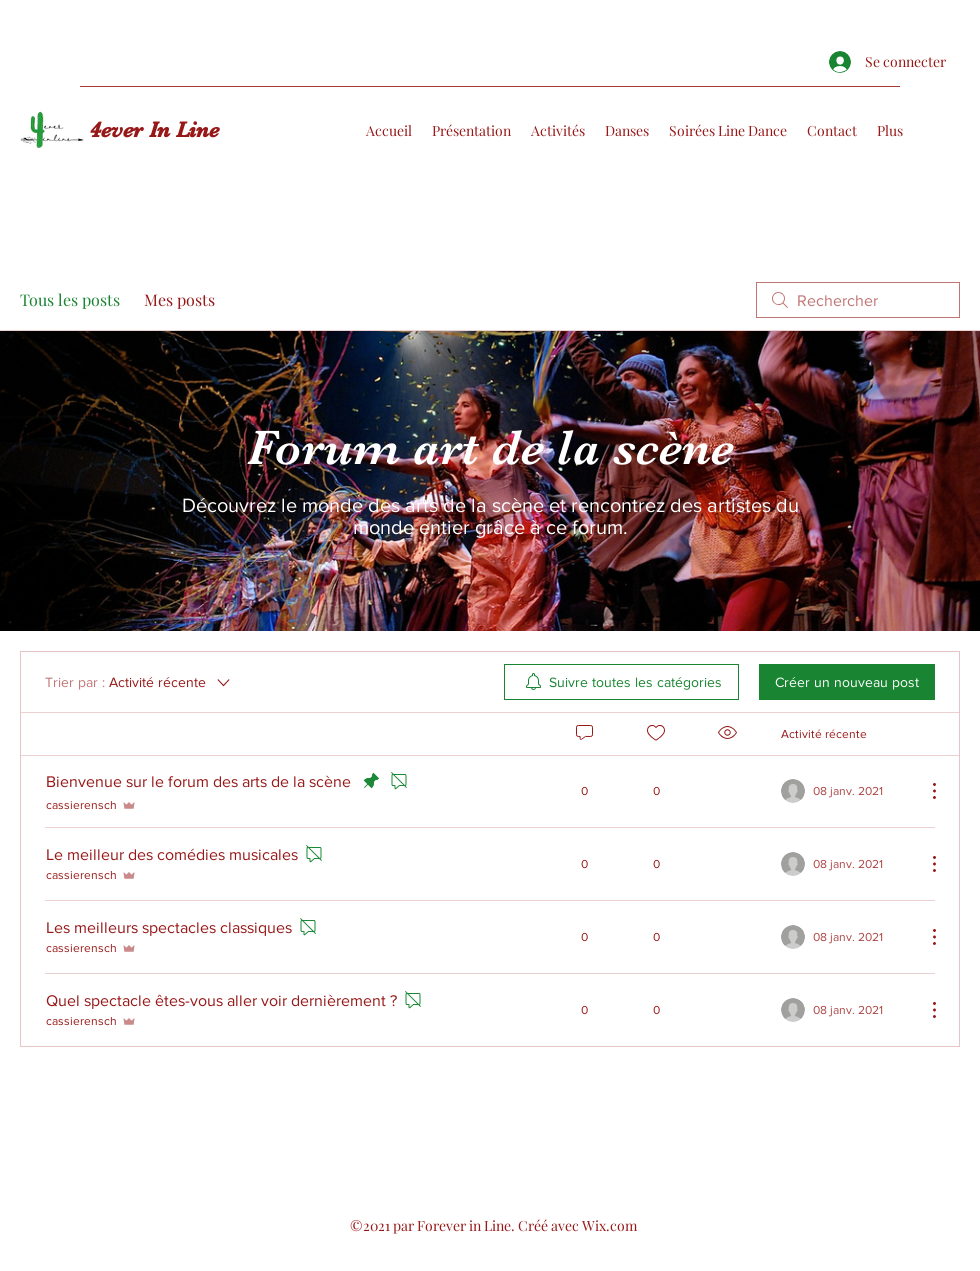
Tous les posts (70, 299)
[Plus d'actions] (924, 791)
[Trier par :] (139, 682)
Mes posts (179, 299)
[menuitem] (621, 682)
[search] (858, 300)
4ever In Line (154, 129)
